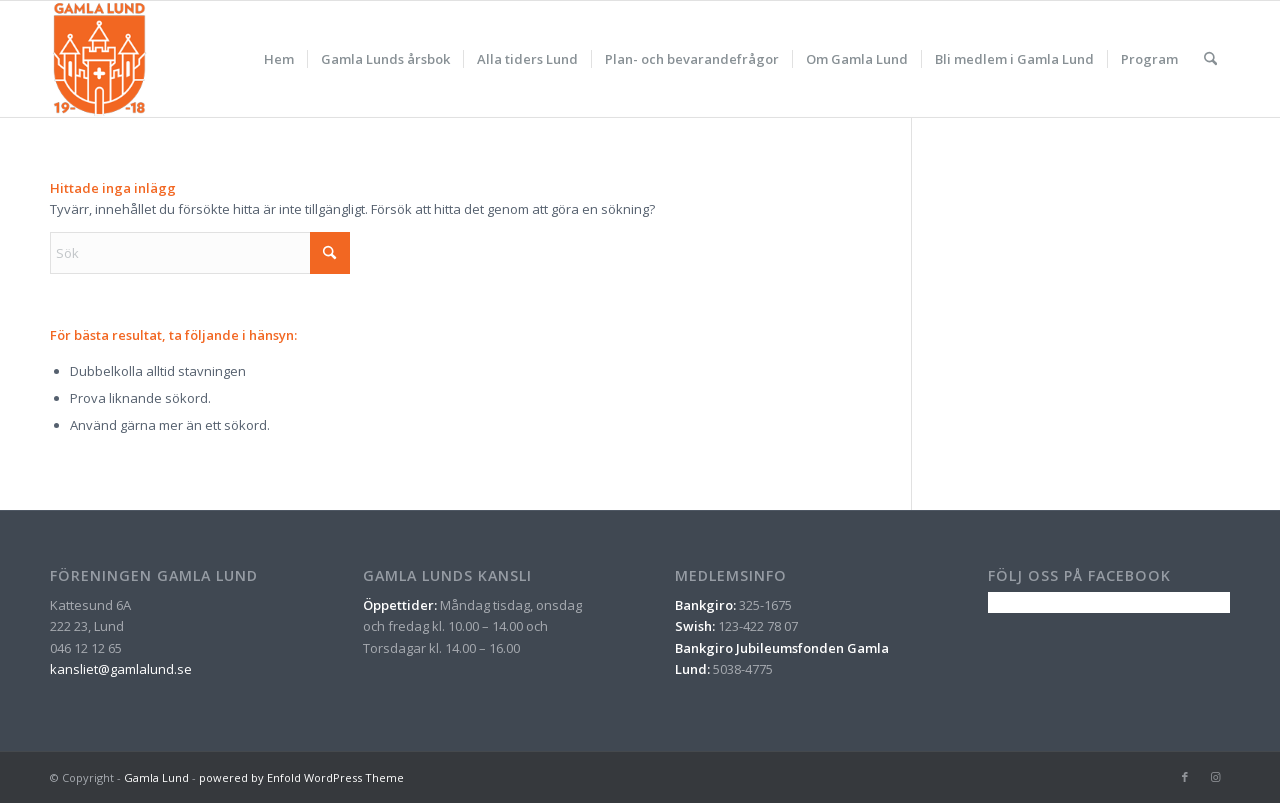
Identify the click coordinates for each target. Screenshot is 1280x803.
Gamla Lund (156, 777)
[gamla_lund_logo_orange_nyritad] (99, 59)
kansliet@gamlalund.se (121, 669)
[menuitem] (279, 59)
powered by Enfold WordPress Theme (301, 777)
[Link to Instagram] (1215, 777)
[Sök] (1210, 59)
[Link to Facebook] (1185, 777)
